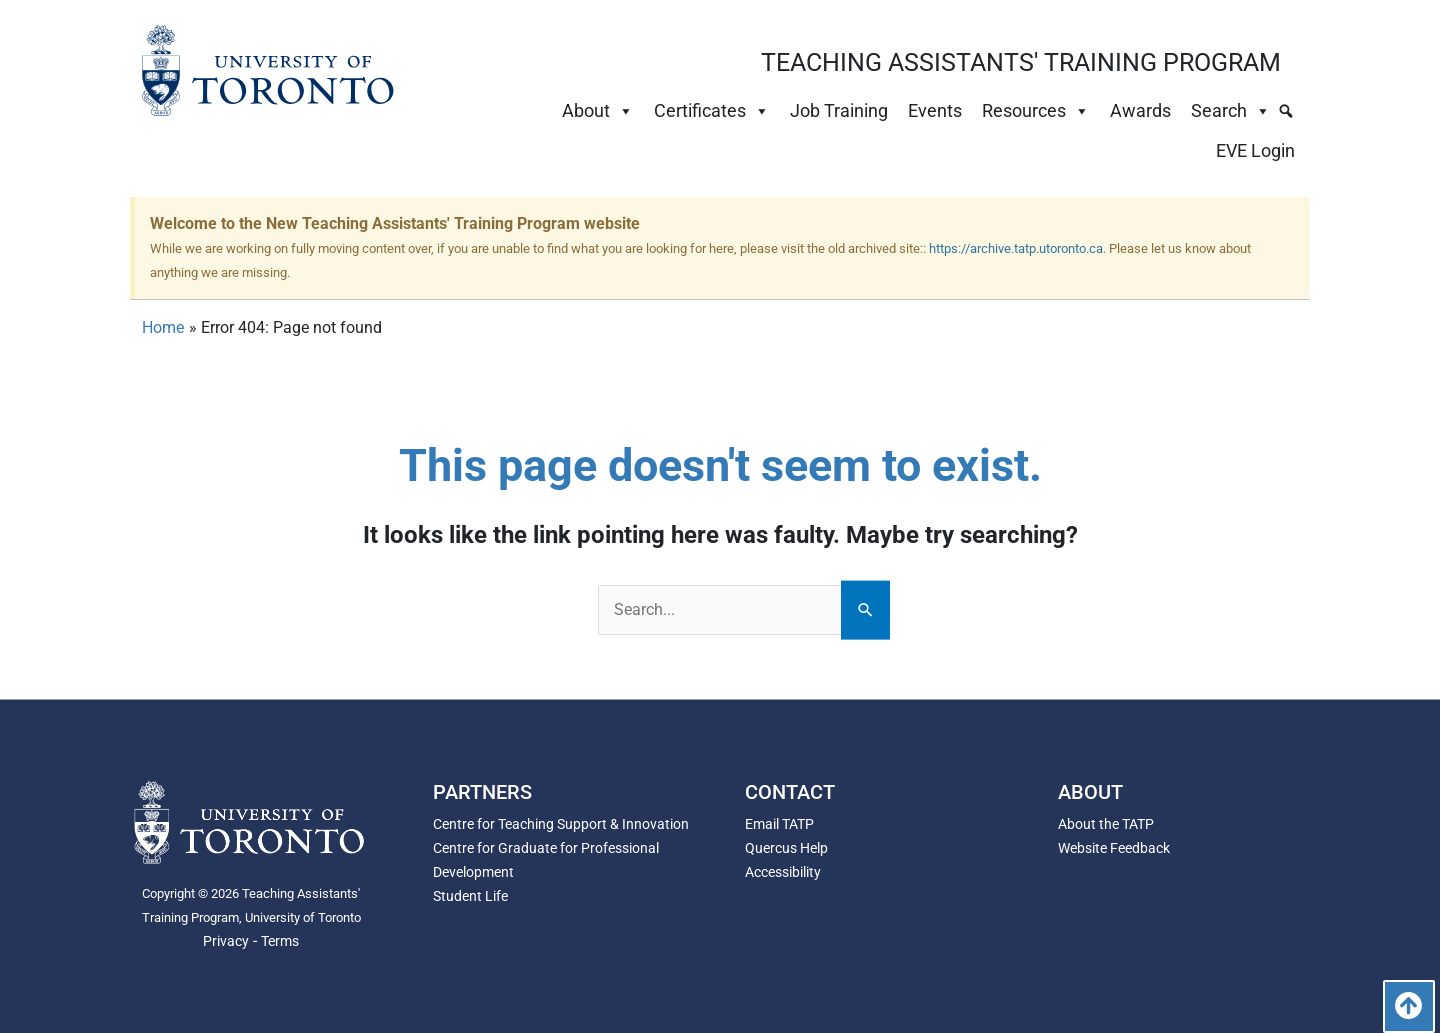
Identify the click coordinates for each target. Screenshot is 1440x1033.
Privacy (226, 941)
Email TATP (779, 824)
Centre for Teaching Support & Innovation (561, 824)
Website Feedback (1114, 848)
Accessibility (783, 872)
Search (1231, 111)
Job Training (839, 110)
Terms (280, 941)
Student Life (470, 896)
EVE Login (1255, 150)
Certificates (712, 111)
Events (935, 110)
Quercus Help (786, 848)
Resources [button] (1036, 111)
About (598, 111)
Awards (1140, 110)
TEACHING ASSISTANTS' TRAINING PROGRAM (1021, 62)
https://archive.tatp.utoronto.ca (1016, 248)
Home (163, 327)
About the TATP (1106, 824)
